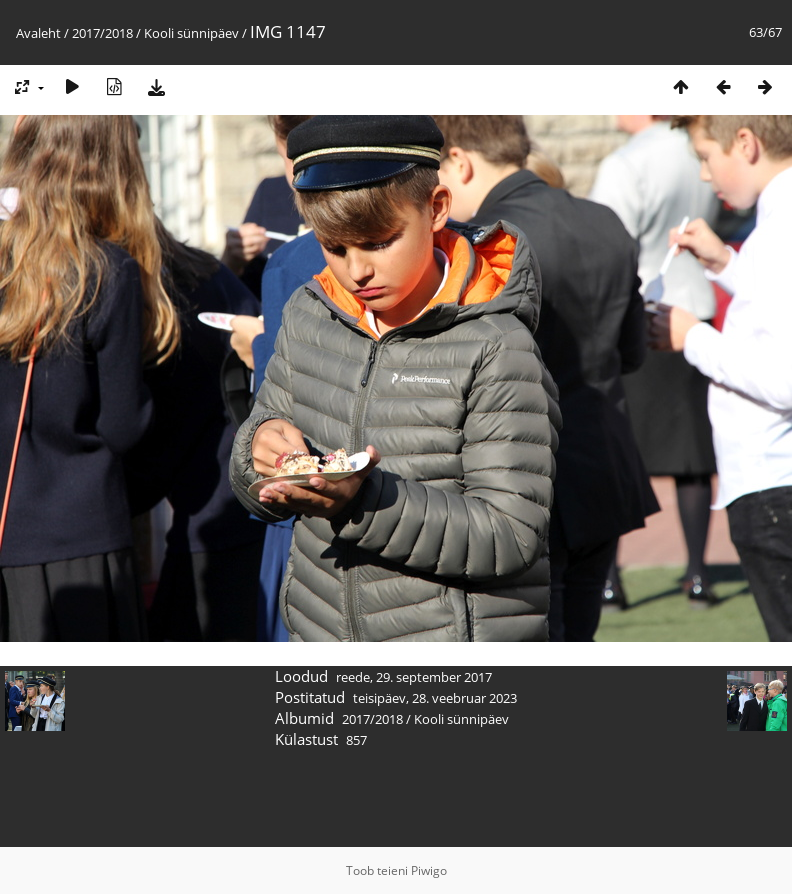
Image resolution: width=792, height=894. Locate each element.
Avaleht (38, 33)
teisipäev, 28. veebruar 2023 (435, 698)
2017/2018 (102, 33)
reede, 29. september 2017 (414, 677)
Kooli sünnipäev (191, 33)
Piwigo (429, 870)
